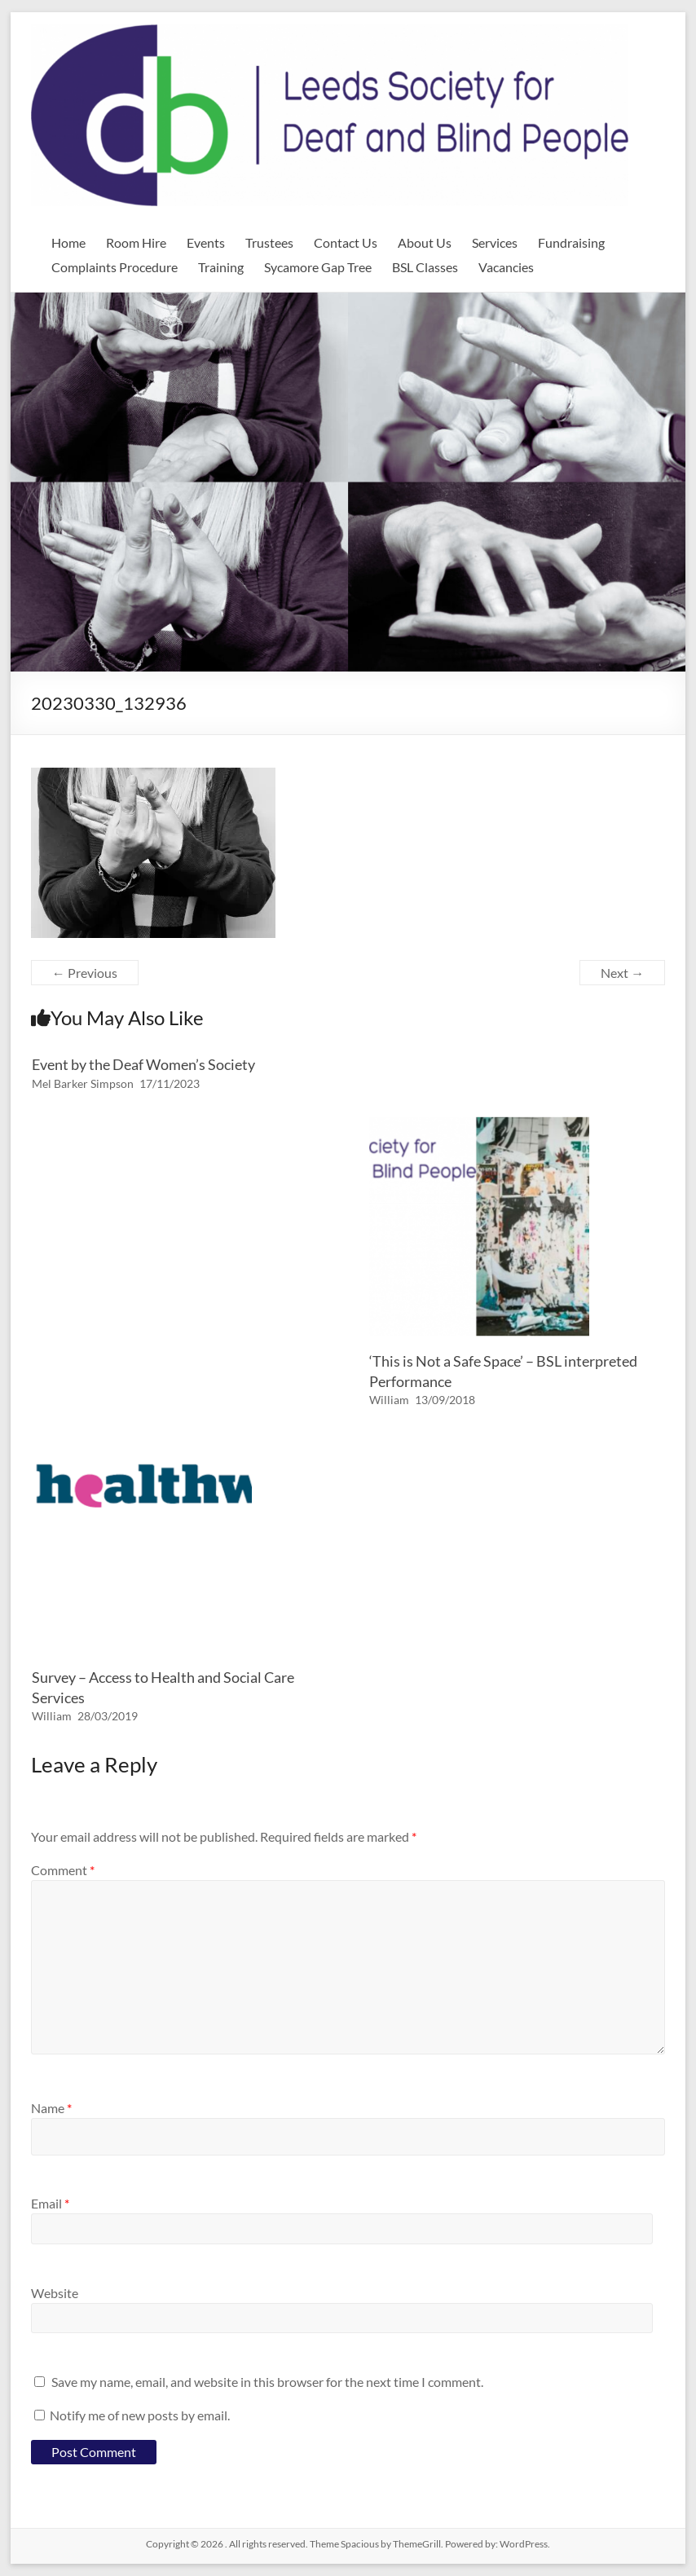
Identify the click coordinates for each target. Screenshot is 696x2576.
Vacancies (506, 267)
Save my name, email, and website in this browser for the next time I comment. (267, 2381)
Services (495, 242)
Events (206, 242)
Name (51, 2108)
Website (54, 2293)
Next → (622, 972)
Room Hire (136, 242)
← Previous (84, 972)
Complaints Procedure (114, 267)
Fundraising (571, 242)
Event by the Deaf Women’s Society (143, 1064)
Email (50, 2203)
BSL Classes (425, 267)
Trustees (269, 242)
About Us (425, 242)
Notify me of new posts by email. (140, 2415)
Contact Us (345, 242)
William (389, 1400)
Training (221, 267)
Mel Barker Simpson (83, 1083)
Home (68, 242)
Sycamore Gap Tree (318, 267)
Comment (63, 1870)
